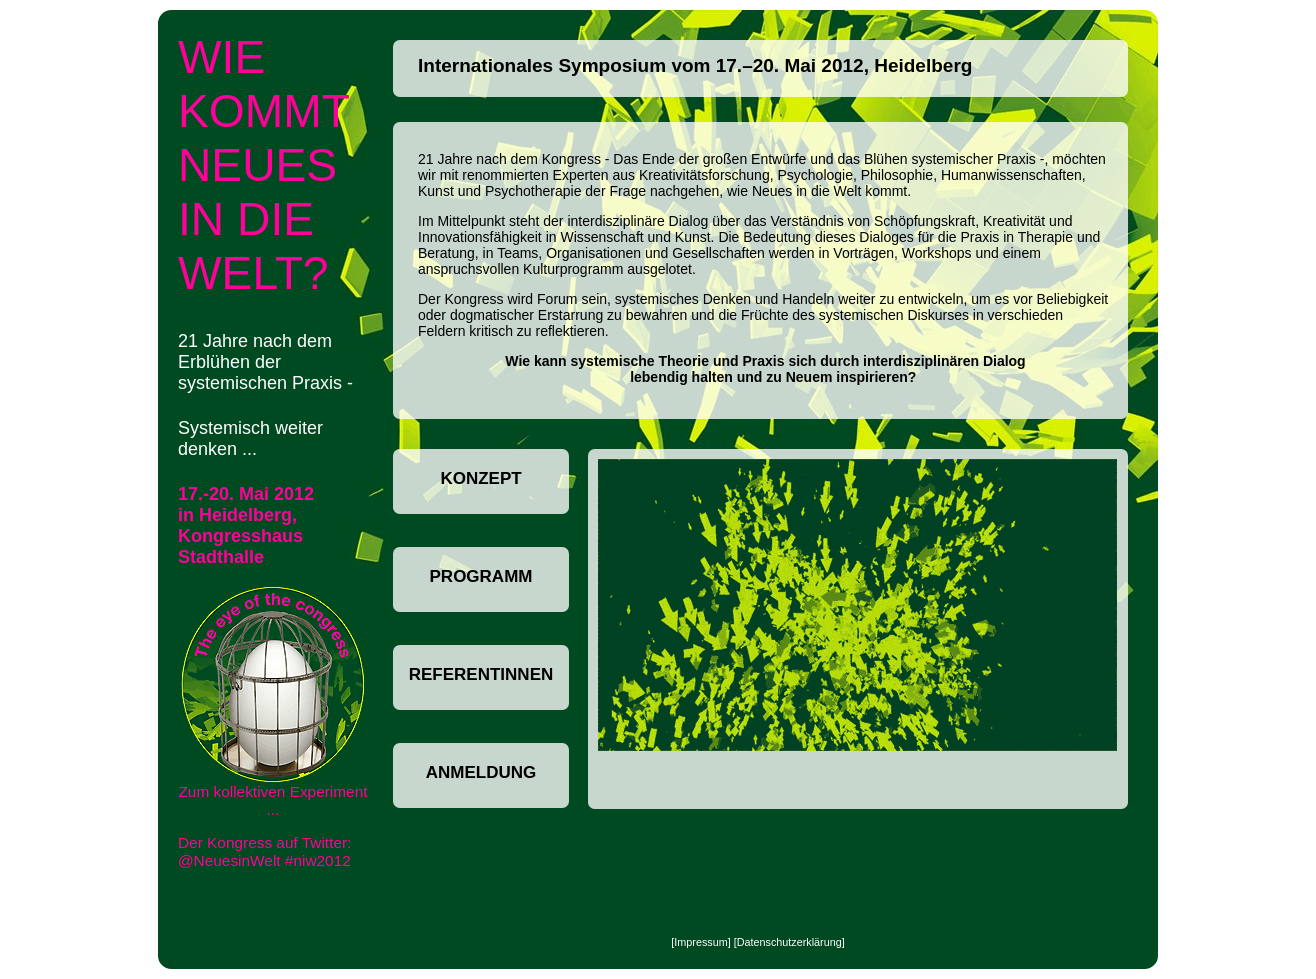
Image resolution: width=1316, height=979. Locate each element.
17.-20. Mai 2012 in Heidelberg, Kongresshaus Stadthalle (246, 525)
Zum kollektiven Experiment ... (272, 702)
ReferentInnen (481, 674)
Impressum (700, 942)
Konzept (480, 478)
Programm (481, 576)
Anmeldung (481, 772)
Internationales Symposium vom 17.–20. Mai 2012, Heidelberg (695, 65)
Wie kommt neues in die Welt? (264, 165)
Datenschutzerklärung (789, 942)
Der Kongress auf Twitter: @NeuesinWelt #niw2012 (264, 851)
